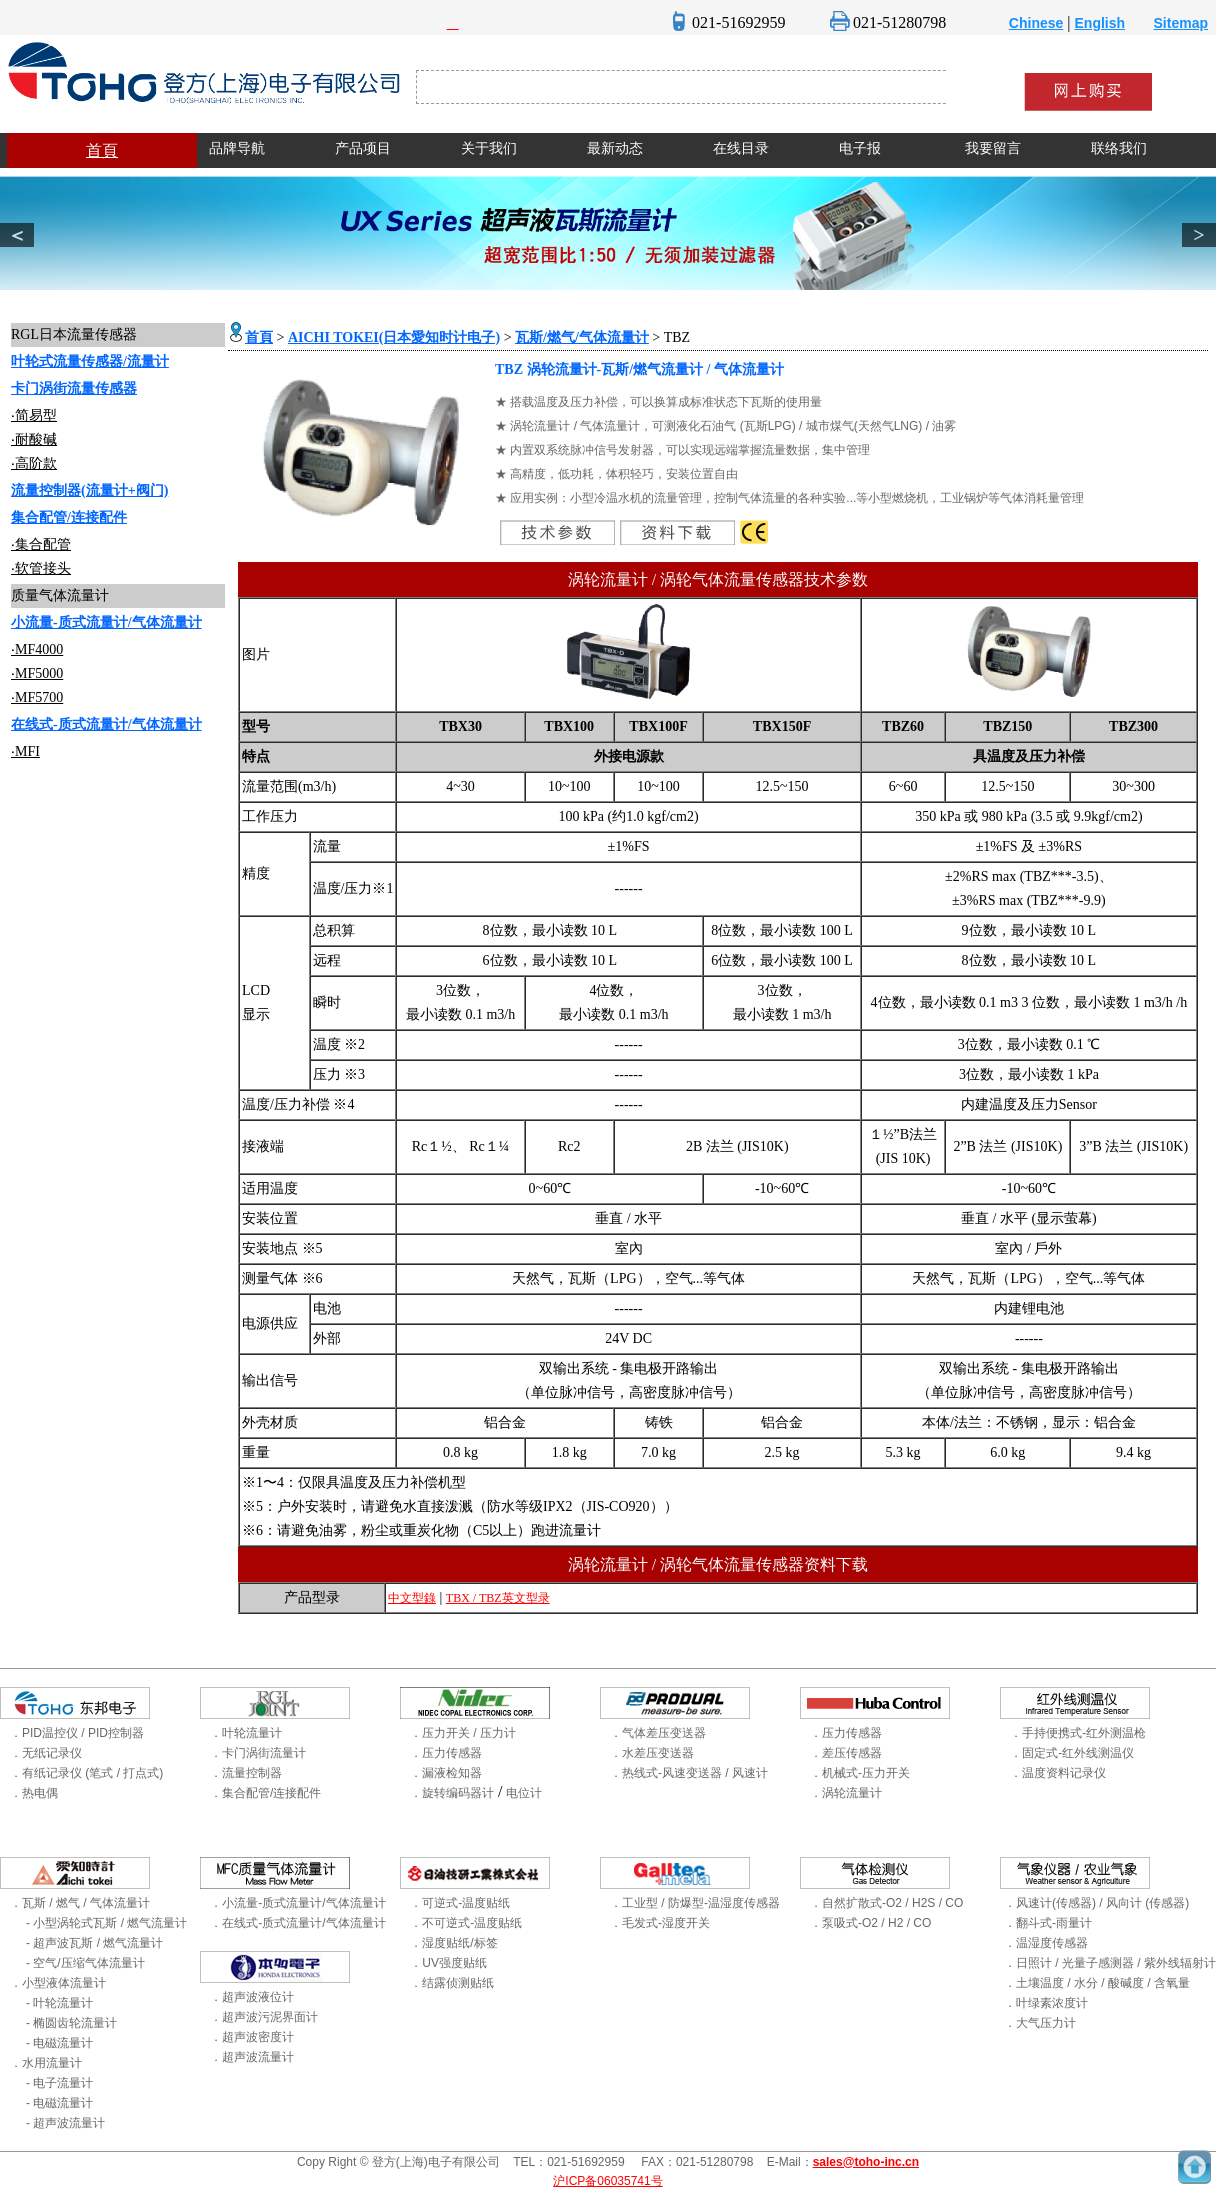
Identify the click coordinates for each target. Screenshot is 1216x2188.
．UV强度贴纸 (448, 1963)
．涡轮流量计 (846, 1793)
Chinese (1036, 23)
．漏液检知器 (446, 1773)
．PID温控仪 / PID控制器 (77, 1733)
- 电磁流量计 (59, 2043)
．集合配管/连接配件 (265, 1793)
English (1100, 23)
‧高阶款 (34, 463)
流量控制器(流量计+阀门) (89, 490)
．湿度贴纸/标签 (453, 1943)
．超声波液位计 (252, 1997)
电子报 (860, 148)
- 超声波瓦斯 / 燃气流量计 (94, 1943)
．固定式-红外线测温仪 (1072, 1753)
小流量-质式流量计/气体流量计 (106, 622)
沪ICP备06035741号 (607, 2181)
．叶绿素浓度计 (1046, 2003)
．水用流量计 (46, 2063)
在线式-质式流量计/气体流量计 (106, 724)
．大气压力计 (1040, 2023)
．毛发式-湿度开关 (660, 1923)
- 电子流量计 (59, 2083)
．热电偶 (34, 1793)
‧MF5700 (37, 697)
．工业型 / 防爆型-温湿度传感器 (695, 1903)
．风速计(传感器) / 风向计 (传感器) (1096, 1903)
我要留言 (993, 148)
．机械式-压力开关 (860, 1773)
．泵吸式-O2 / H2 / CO (870, 1923)
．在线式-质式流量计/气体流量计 (297, 1923)
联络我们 (1119, 148)
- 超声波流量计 (65, 2123)
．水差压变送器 (652, 1753)
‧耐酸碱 (34, 439)
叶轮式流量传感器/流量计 (90, 361)
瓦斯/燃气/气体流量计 (582, 337)
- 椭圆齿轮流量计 (71, 2023)
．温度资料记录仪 (1058, 1773)
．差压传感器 (846, 1753)
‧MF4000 (37, 649)
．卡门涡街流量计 (258, 1753)
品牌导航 (237, 148)
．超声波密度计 (252, 2037)
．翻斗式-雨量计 (1048, 1923)
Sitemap (1181, 23)
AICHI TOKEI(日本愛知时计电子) (394, 337)
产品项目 (363, 148)
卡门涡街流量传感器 (74, 388)
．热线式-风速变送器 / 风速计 (689, 1773)
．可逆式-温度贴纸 (460, 1903)
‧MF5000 (37, 673)
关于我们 (489, 148)
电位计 (524, 1793)
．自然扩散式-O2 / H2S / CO (886, 1903)
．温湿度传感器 (1046, 1943)
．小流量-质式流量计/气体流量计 (297, 1903)
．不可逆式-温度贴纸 (466, 1923)
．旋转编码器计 (452, 1793)
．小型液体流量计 (58, 1983)
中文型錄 (412, 1598)
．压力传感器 (446, 1753)
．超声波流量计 (252, 2057)
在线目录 (741, 148)
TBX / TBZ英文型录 (498, 1598)
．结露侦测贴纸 (452, 1983)
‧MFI (25, 751)
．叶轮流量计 (246, 1733)
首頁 (102, 150)
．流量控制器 (246, 1773)
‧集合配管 (41, 544)
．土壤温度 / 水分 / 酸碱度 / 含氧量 (1097, 1983)
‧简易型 (34, 415)
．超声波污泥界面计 (264, 2017)
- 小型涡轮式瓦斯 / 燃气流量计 (106, 1923)
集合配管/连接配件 (69, 517)
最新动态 (615, 148)
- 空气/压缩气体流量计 (85, 1963)
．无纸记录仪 (46, 1753)
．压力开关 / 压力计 (463, 1733)
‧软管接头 (41, 568)
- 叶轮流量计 (59, 2003)
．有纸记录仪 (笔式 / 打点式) (86, 1773)
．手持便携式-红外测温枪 (1078, 1733)
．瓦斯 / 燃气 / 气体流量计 (80, 1903)
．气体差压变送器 (658, 1733)
